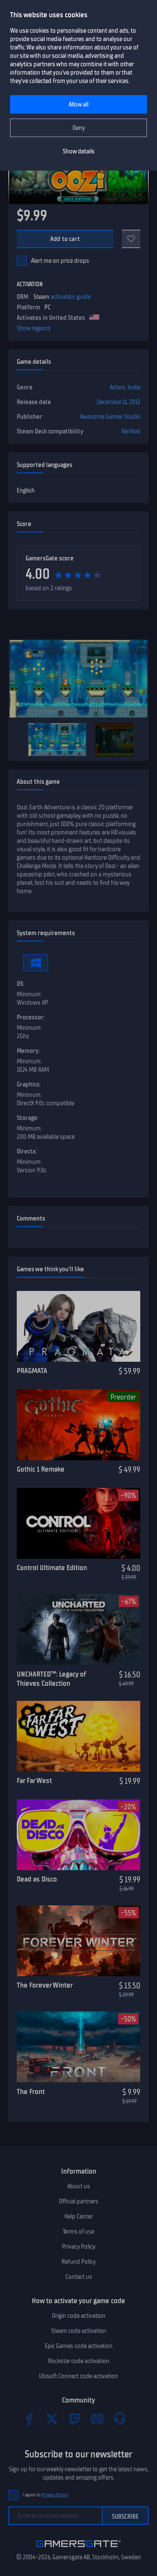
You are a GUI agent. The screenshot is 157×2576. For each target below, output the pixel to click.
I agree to (45, 2495)
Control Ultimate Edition (52, 1567)
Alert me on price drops (60, 261)
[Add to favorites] (131, 239)
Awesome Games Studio (110, 416)
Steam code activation (78, 2331)
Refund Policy (79, 2261)
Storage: (28, 1118)
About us (78, 2186)
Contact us (78, 2277)
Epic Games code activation (79, 2346)
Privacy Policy (78, 2246)
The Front (31, 2091)
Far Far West (34, 1780)
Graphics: (29, 1084)
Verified (130, 431)
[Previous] (19, 739)
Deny (78, 128)
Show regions (34, 328)
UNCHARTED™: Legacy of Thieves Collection (51, 1678)
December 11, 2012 (118, 402)
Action (117, 387)
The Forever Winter (45, 1985)
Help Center (78, 2216)
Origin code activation (79, 2316)
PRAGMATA (32, 1370)
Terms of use (78, 2231)
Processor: (31, 1017)
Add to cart (65, 239)
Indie (134, 387)
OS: (20, 984)
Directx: (27, 1151)
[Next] (138, 739)
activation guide (70, 297)
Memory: (28, 1051)
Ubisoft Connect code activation (78, 2376)
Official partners (78, 2201)
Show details (79, 151)
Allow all (78, 104)
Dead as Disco (37, 1879)
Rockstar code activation (78, 2361)
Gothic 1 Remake (40, 1469)
